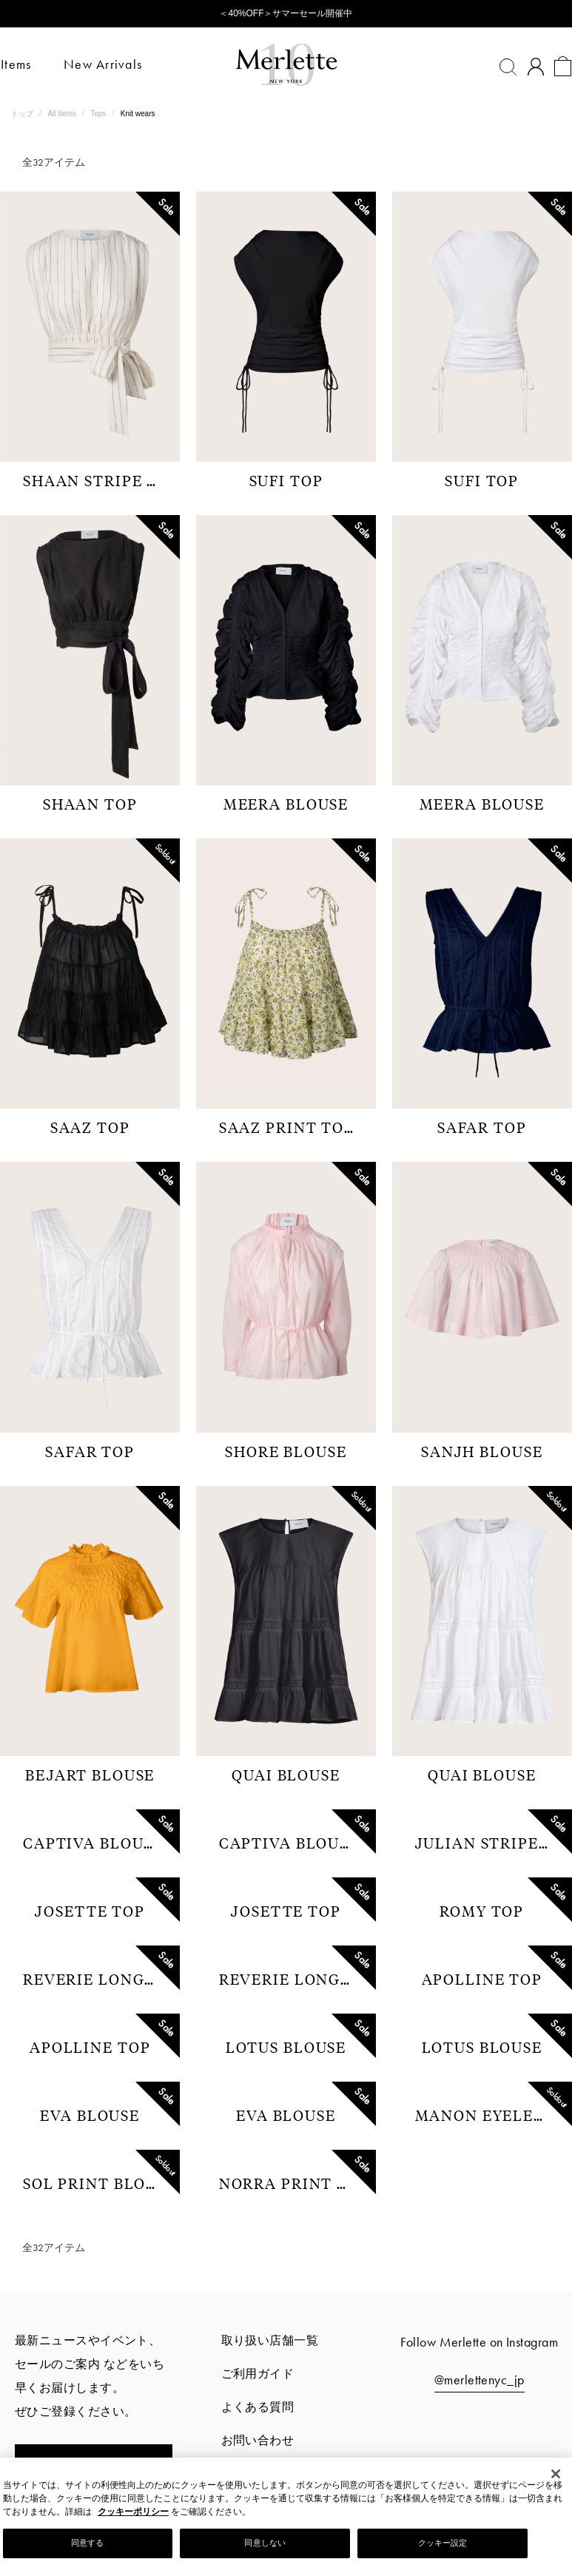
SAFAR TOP (482, 1127)
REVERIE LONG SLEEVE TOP (95, 1978)
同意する (87, 2542)
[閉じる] (555, 2474)
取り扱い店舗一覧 (270, 2340)
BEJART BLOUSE (90, 1774)
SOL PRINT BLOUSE (95, 2183)
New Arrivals (113, 64)
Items (26, 64)
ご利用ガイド (258, 2373)
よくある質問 (258, 2407)
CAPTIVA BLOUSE (93, 1842)
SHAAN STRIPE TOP (95, 480)
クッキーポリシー (133, 2511)
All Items (62, 114)
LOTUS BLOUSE (286, 2047)
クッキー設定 (443, 2542)
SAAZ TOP (90, 1127)
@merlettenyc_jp (479, 2379)
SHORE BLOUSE (285, 1451)
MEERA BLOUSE (286, 803)
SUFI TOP (286, 480)
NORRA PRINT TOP (291, 2183)
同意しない (265, 2542)
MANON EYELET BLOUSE (487, 2115)
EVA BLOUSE (90, 2115)
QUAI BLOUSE (286, 1774)
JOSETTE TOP (90, 1910)
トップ (23, 114)
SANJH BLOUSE (481, 1451)
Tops (99, 114)
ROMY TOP (482, 1910)
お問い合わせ (258, 2440)
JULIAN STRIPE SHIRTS (487, 1842)
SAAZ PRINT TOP (286, 1127)
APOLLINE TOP (482, 1978)
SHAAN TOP (90, 803)
